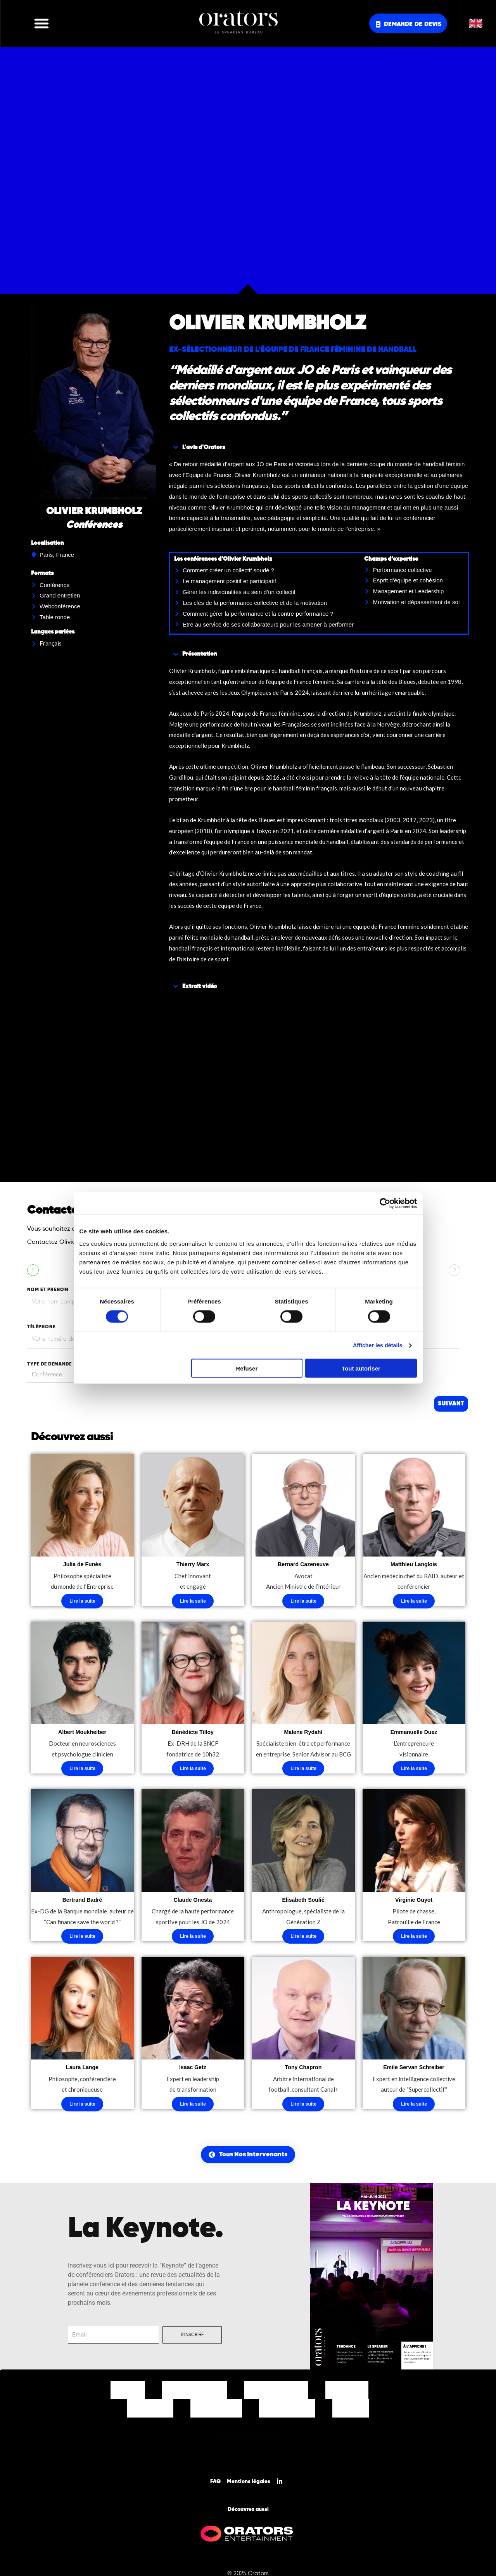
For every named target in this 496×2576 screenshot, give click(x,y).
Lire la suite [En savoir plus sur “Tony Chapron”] (303, 2107)
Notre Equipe (216, 2412)
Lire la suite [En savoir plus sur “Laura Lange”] (82, 2107)
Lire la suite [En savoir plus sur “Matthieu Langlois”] (414, 1602)
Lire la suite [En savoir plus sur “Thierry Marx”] (193, 1602)
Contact (350, 2412)
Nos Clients (150, 2412)
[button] (41, 23)
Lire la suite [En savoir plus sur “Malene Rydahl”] (303, 1770)
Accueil (127, 2393)
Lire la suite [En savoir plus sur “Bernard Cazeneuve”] (303, 1602)
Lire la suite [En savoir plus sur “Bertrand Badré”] (82, 1939)
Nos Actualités (287, 2412)
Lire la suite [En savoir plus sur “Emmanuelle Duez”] (414, 1770)
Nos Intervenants (194, 2393)
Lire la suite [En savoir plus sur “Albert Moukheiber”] (82, 1770)
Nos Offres (347, 2393)
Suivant (451, 1404)
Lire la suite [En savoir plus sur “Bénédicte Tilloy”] (193, 1770)
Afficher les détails (375, 1345)
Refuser (247, 1368)
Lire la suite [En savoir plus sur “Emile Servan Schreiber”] (414, 2107)
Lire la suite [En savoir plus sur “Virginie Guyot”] (414, 1939)
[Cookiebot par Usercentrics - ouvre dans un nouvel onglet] (383, 1203)
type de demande (49, 1364)
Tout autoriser (361, 1368)
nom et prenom (48, 1290)
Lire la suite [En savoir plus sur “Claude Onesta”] (193, 1939)
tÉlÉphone (41, 1327)
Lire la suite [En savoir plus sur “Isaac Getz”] (193, 2107)
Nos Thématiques (276, 2393)
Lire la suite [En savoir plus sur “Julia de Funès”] (82, 1602)
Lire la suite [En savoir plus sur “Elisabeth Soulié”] (303, 1939)
